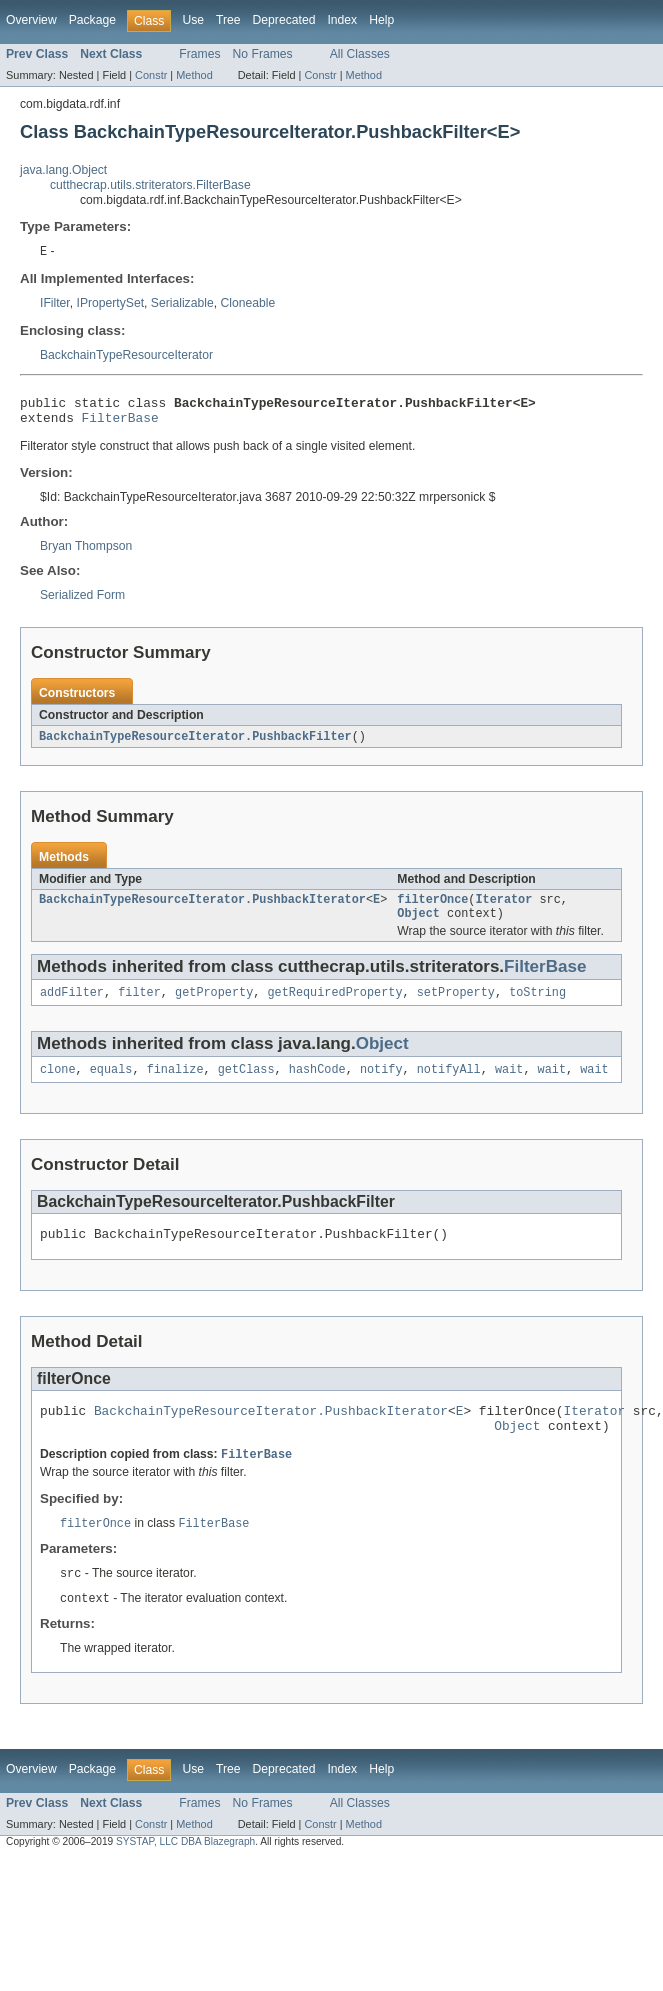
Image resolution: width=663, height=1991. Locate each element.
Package (92, 20)
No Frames (263, 54)
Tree (228, 20)
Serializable (182, 304)
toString (537, 1006)
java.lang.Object (63, 170)
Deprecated (284, 20)
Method (194, 75)
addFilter (72, 1006)
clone (58, 1085)
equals (111, 1085)
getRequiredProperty (334, 1006)
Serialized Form (82, 602)
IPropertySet (111, 304)
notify (381, 1085)
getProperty (214, 1006)
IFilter (55, 304)
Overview (31, 20)
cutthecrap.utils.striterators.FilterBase (150, 185)
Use (193, 20)
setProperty (456, 1006)
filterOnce (432, 909)
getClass (246, 1085)
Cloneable (247, 304)
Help (381, 20)
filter (139, 1006)
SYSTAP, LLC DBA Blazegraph (185, 1870)
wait (509, 1085)
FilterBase (120, 424)
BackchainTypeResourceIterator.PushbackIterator (202, 909)
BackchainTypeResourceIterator (126, 356)
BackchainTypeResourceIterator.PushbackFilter (195, 744)
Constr (151, 75)
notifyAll (449, 1085)
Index (342, 20)
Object (418, 925)
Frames (199, 54)
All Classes (360, 54)
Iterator (503, 909)
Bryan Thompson (86, 553)
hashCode (317, 1085)
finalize (175, 1085)
